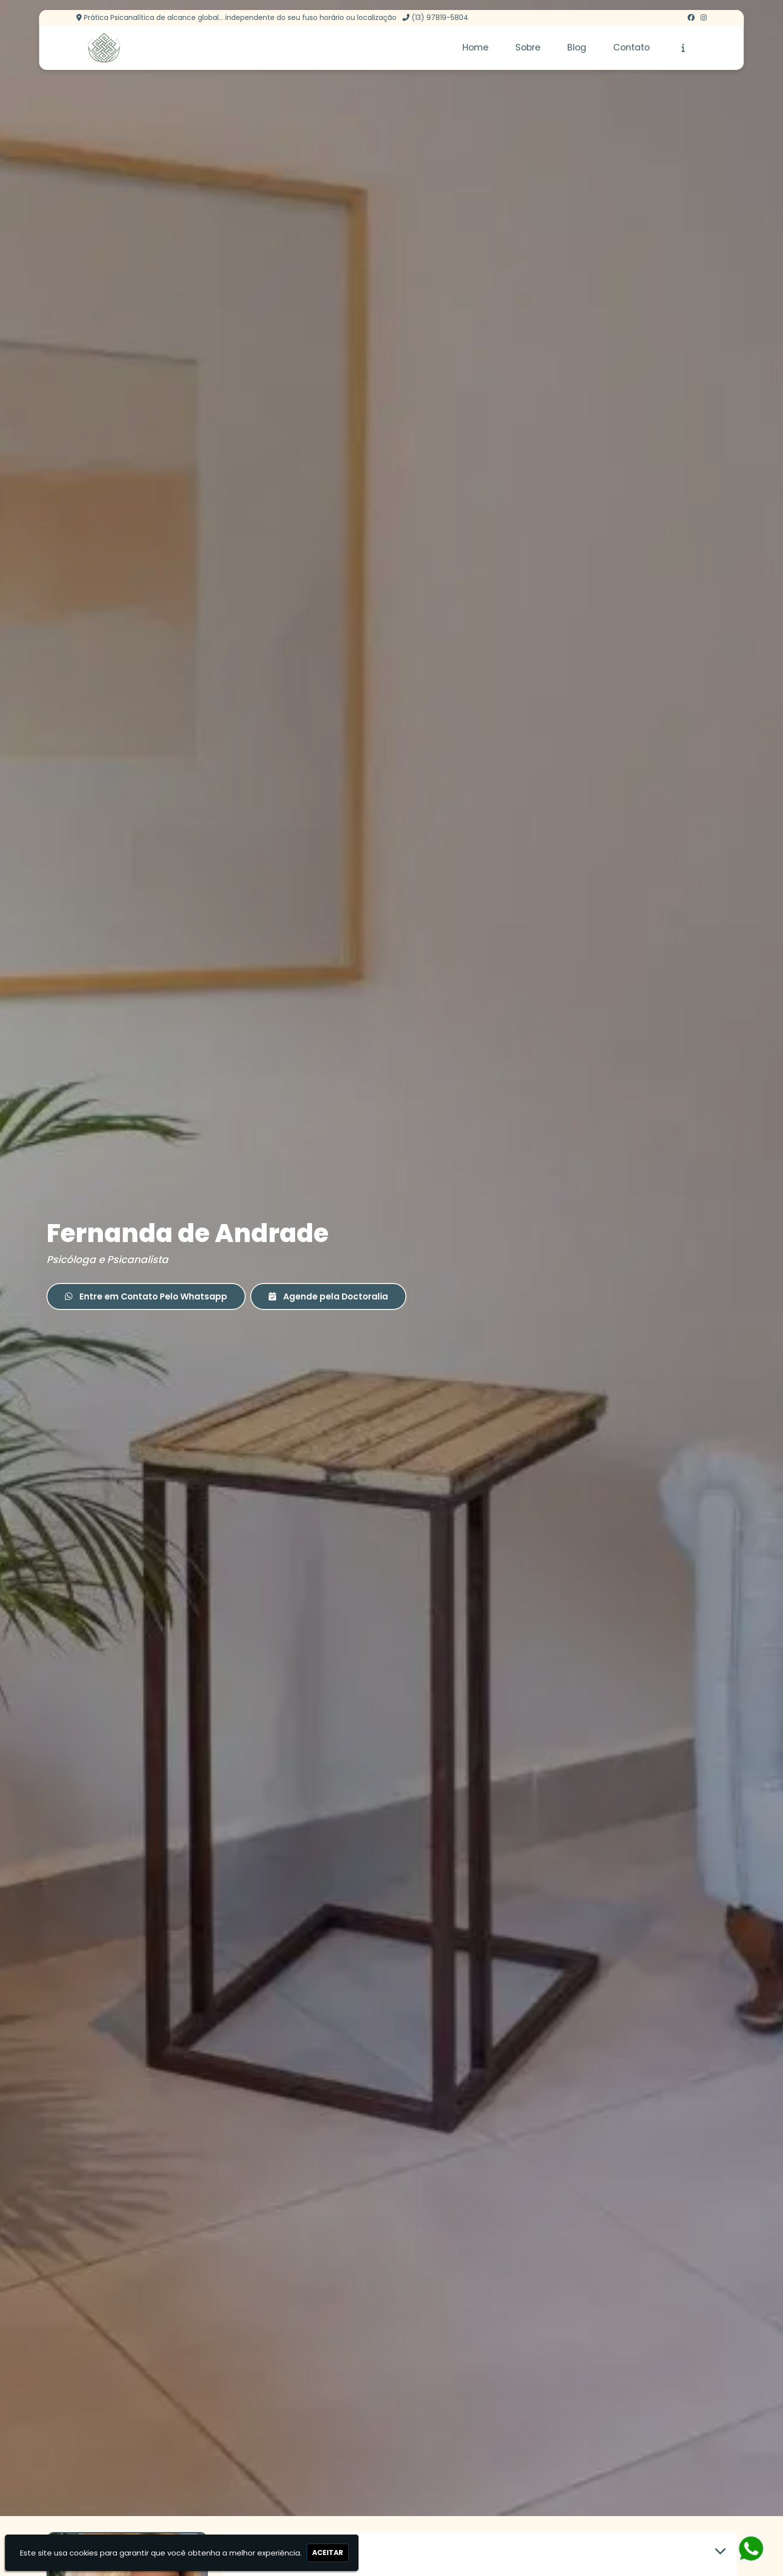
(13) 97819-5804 (439, 17)
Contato (631, 47)
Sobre (527, 47)
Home (475, 47)
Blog (576, 47)
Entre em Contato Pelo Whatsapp (146, 1296)
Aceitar (327, 2553)
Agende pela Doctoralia (328, 1296)
